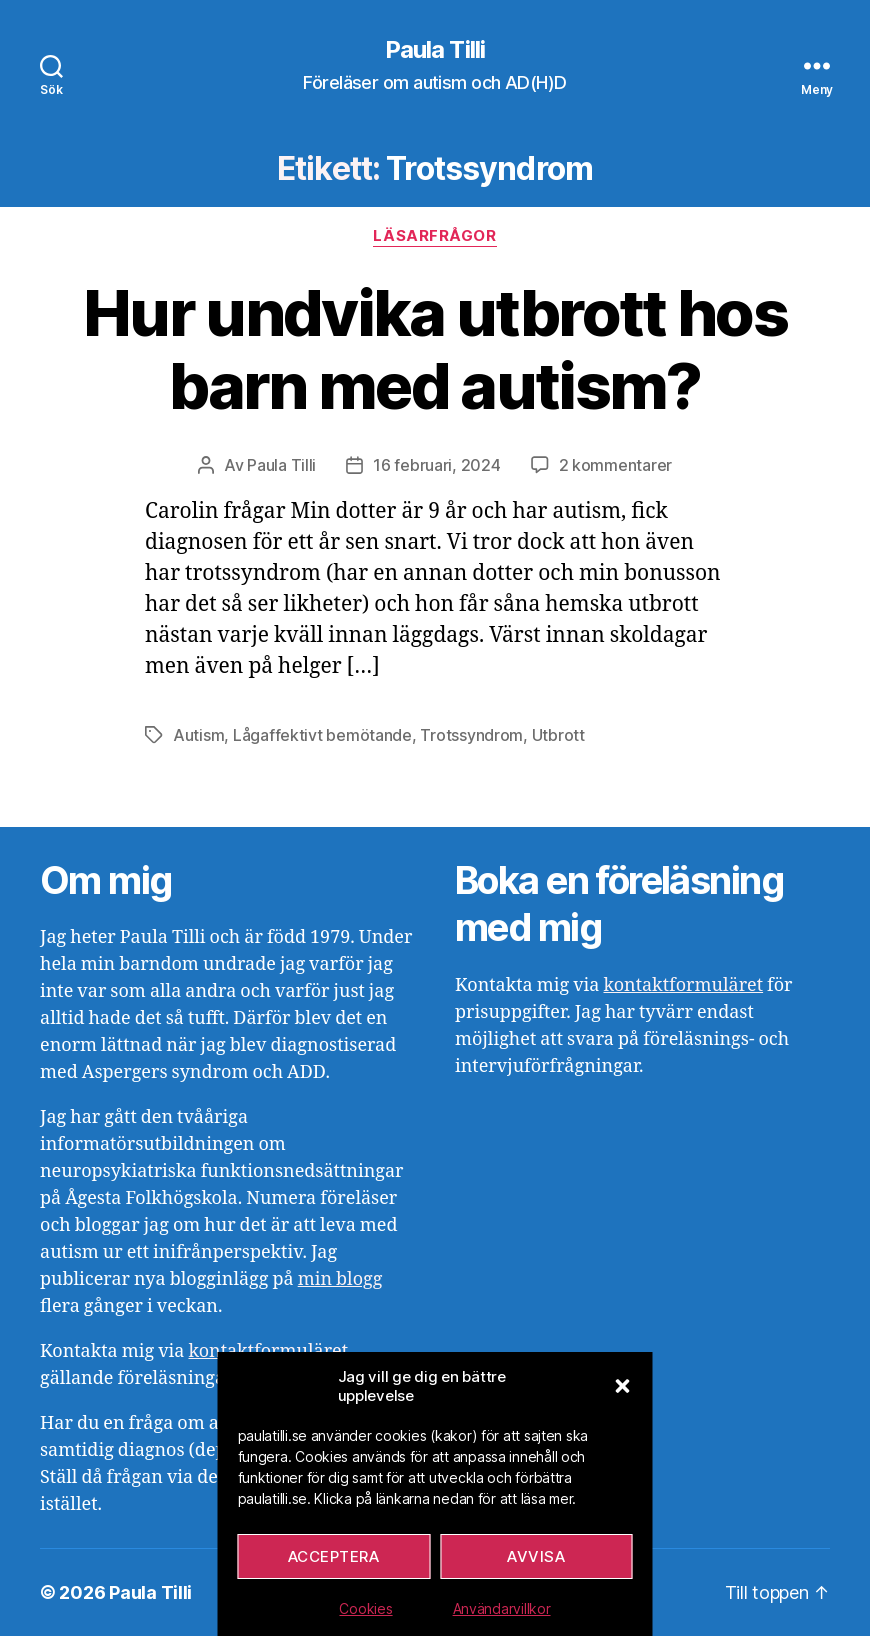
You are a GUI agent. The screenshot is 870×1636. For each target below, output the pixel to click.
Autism (198, 735)
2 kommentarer (616, 465)
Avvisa (536, 1556)
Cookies (365, 1608)
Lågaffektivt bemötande (322, 735)
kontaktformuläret (683, 985)
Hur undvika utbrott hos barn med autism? (435, 349)
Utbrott (558, 735)
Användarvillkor (502, 1608)
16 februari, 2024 (436, 465)
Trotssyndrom (471, 735)
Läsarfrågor (434, 236)
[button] (623, 1386)
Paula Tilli (434, 50)
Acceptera (334, 1556)
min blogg (340, 1279)
